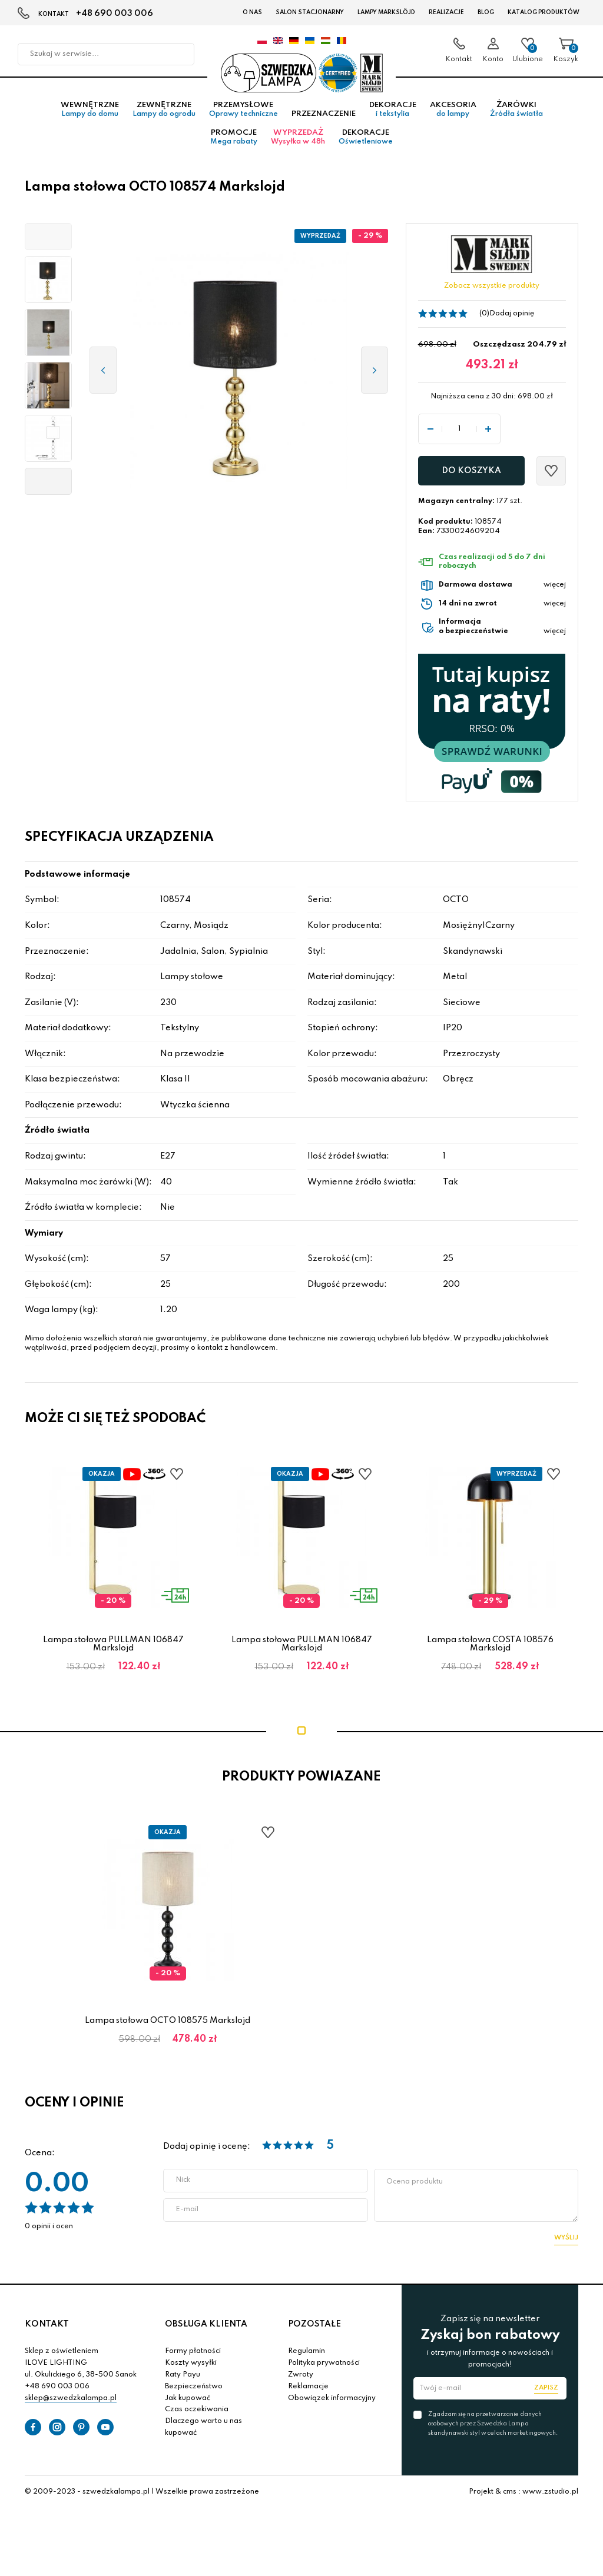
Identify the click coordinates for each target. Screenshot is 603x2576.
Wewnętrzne (90, 117)
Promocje (233, 145)
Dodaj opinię (511, 320)
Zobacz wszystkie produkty (491, 293)
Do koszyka (471, 478)
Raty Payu (182, 2381)
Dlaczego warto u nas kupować (203, 2434)
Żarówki (516, 117)
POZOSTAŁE (314, 2331)
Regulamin (306, 2358)
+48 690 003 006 (114, 13)
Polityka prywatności (324, 2370)
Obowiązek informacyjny (332, 2405)
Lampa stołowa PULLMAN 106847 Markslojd (113, 1651)
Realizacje (446, 12)
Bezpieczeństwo (194, 2393)
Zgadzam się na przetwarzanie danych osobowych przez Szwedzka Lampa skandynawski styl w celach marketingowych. (493, 2430)
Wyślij (566, 2244)
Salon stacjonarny (310, 12)
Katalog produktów (543, 12)
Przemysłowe (243, 117)
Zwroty (300, 2381)
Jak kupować (187, 2405)
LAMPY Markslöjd (386, 12)
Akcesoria (453, 117)
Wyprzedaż (298, 145)
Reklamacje (308, 2393)
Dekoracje (392, 117)
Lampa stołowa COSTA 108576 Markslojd (490, 1651)
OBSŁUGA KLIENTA (206, 2331)
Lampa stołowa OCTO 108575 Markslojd (167, 2027)
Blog (486, 12)
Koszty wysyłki (191, 2370)
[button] (48, 244)
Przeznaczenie (323, 121)
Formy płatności (193, 2358)
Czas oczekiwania (196, 2417)
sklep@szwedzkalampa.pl (71, 2405)
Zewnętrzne (164, 117)
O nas (252, 12)
